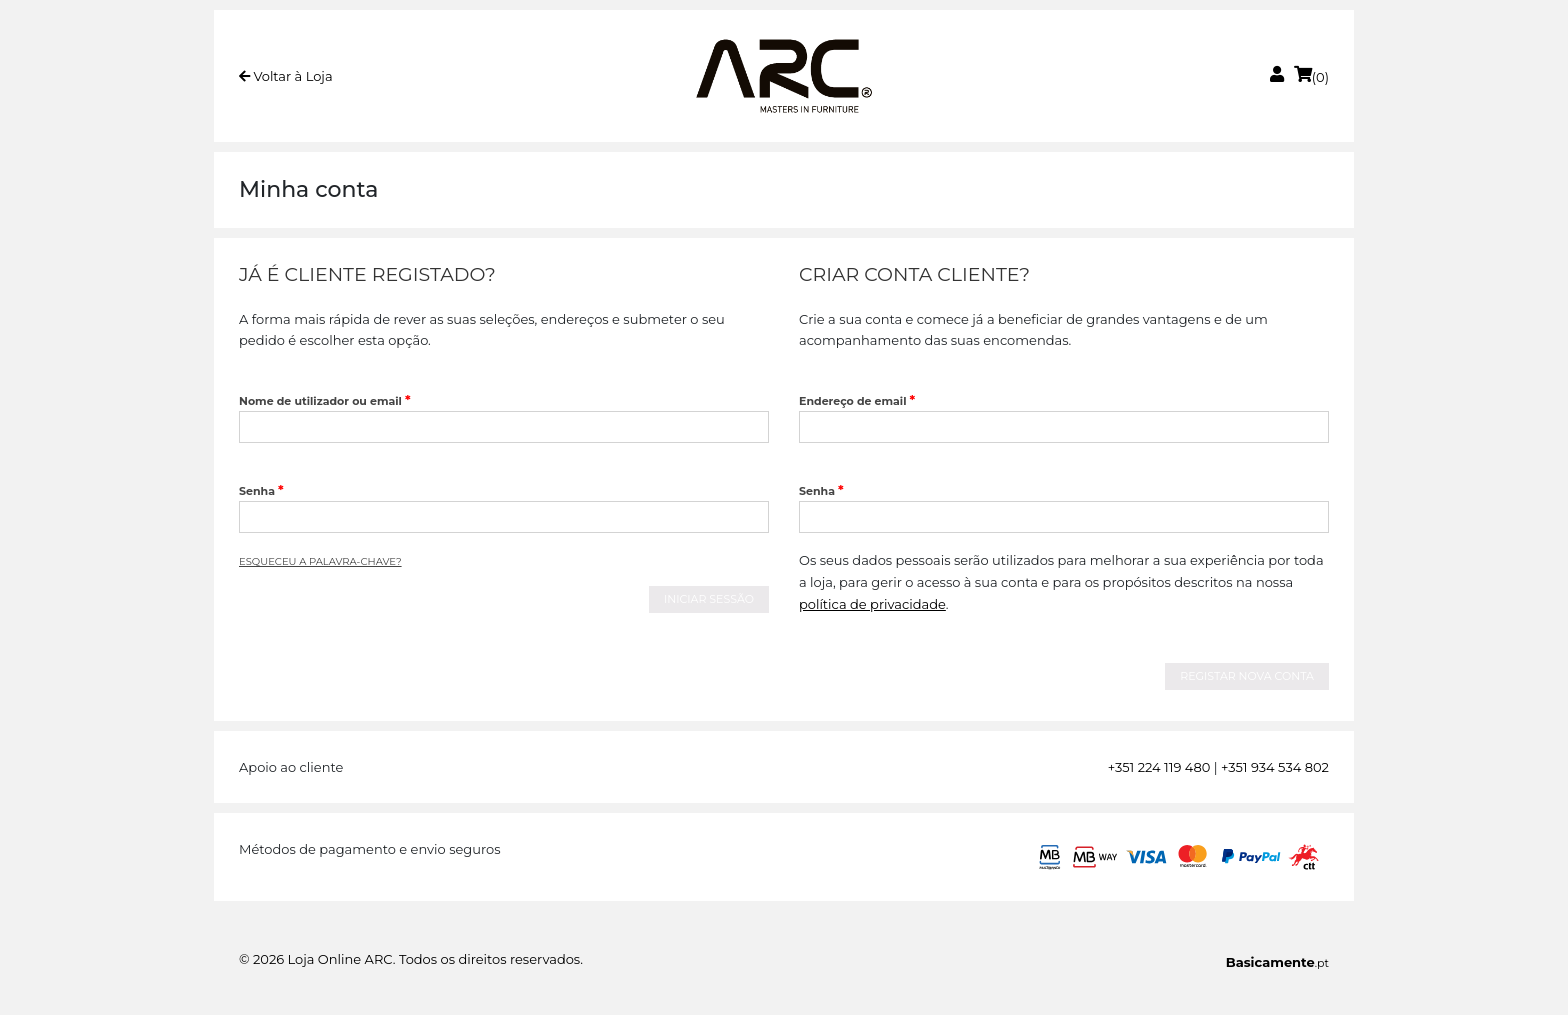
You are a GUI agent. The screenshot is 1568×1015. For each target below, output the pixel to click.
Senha (261, 490)
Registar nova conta (1247, 676)
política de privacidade (872, 604)
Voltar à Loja (286, 76)
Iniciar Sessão (709, 599)
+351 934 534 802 (1275, 767)
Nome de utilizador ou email (325, 400)
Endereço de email (857, 400)
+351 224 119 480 (1159, 767)
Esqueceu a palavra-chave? (320, 561)
